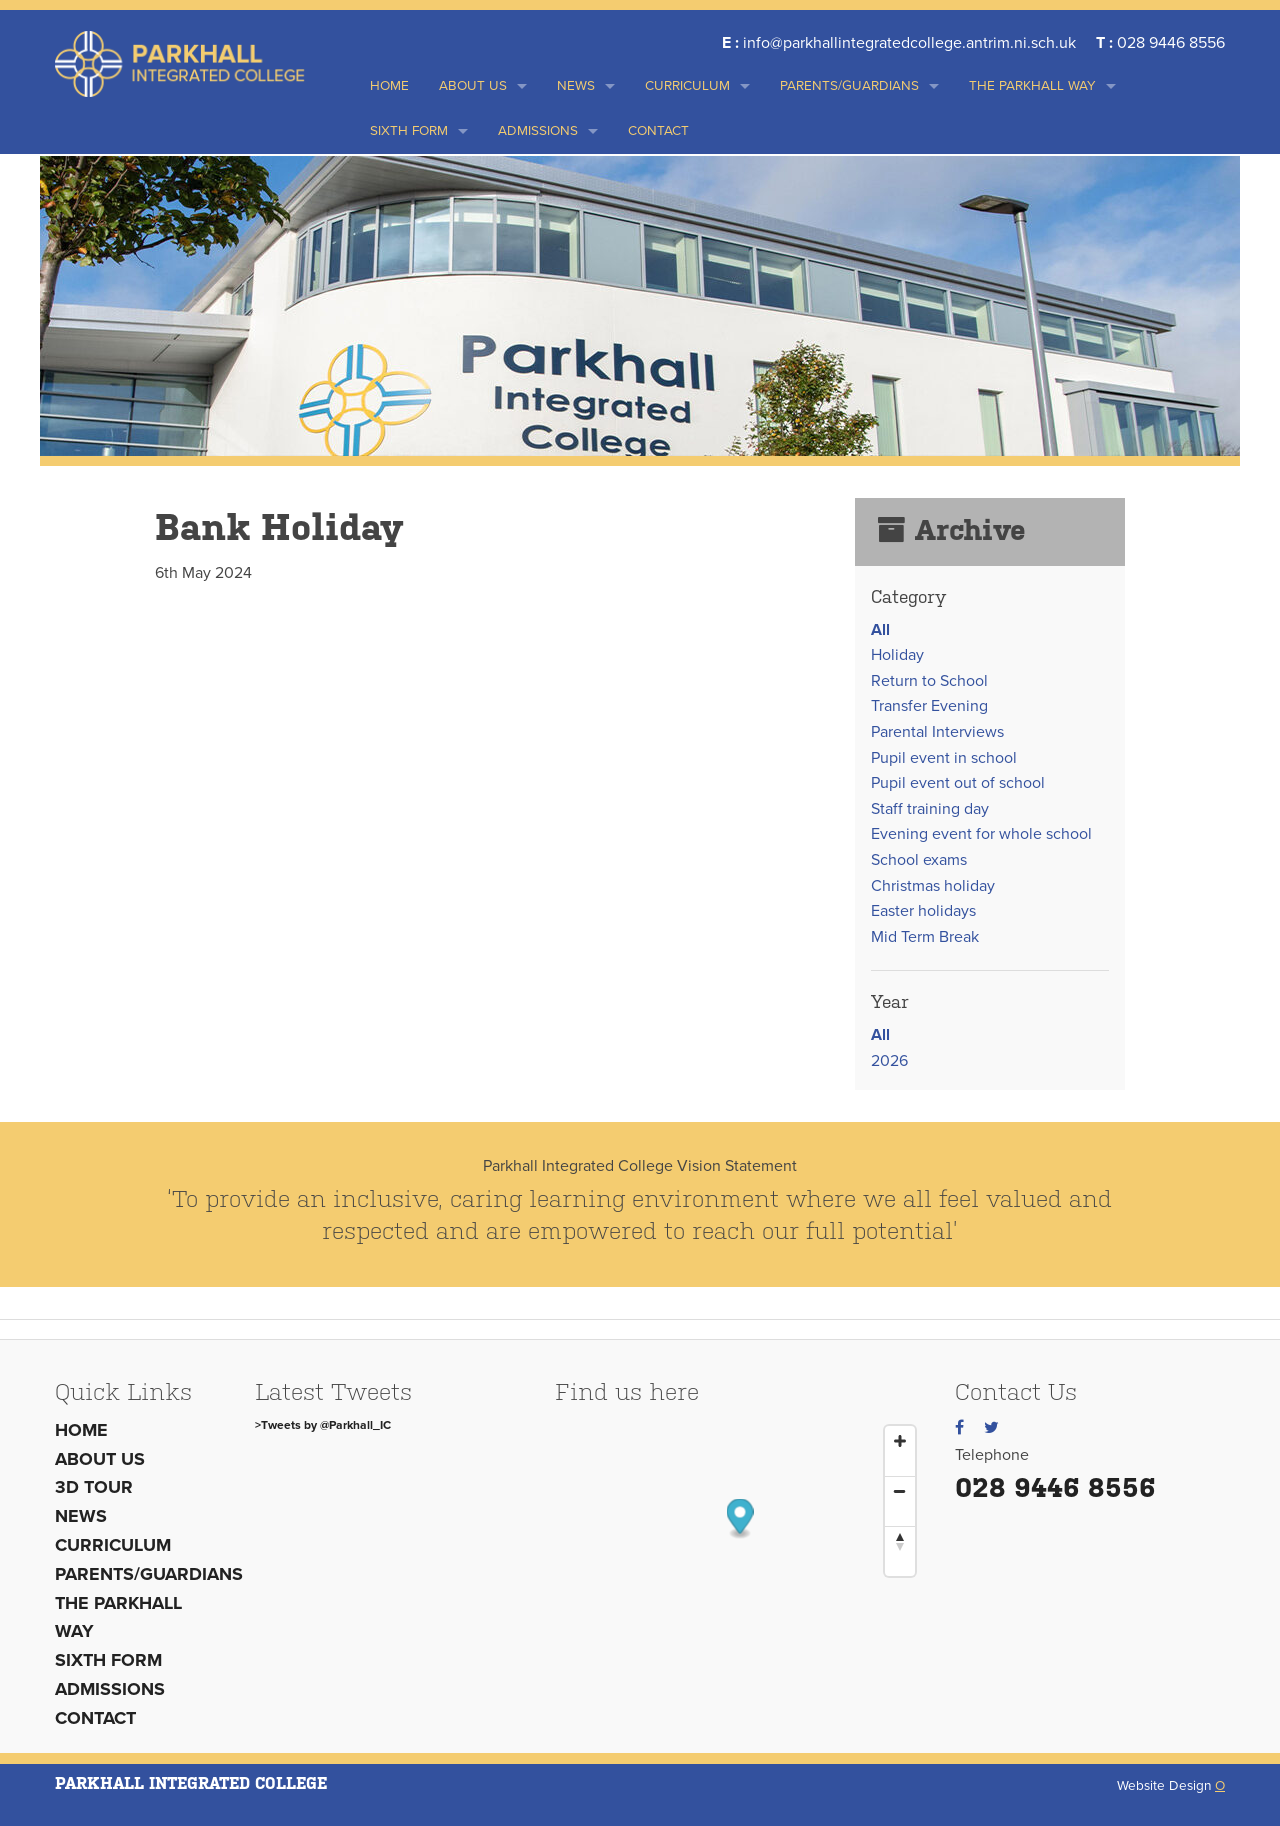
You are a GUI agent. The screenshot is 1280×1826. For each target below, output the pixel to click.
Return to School (929, 681)
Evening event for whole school (981, 834)
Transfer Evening (929, 706)
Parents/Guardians (849, 86)
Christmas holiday (933, 886)
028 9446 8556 (1055, 1487)
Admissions (538, 131)
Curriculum (687, 86)
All (880, 630)
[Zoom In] (900, 1441)
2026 (889, 1061)
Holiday (897, 655)
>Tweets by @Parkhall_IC (323, 1425)
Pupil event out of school (958, 783)
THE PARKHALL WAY (1032, 86)
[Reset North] (900, 1541)
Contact (658, 131)
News (576, 86)
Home (389, 86)
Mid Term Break (925, 937)
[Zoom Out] (900, 1491)
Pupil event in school (944, 758)
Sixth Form (409, 131)
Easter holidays (923, 911)
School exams (919, 860)
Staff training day (930, 809)
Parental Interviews (937, 732)
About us (473, 86)
